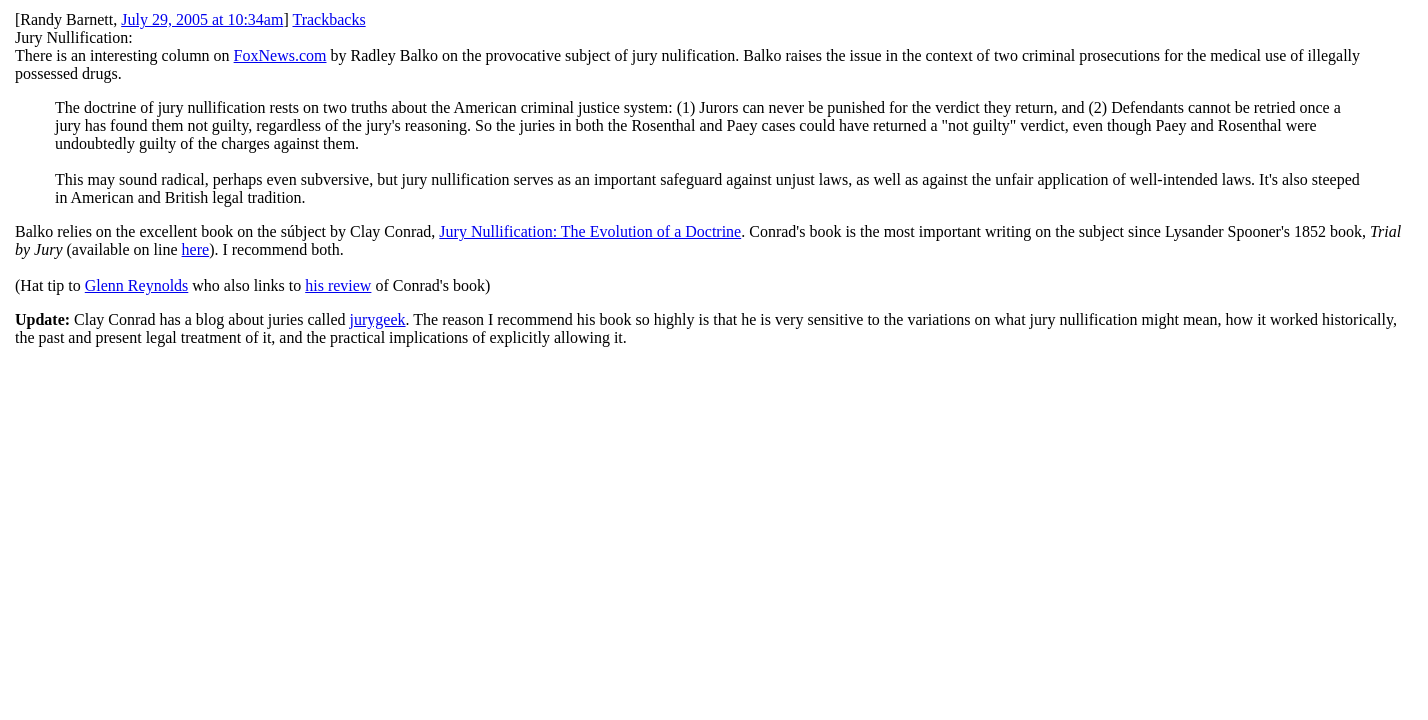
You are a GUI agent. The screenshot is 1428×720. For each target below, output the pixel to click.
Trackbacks (328, 19)
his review (338, 285)
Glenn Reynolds (137, 285)
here (196, 249)
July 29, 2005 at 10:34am (202, 19)
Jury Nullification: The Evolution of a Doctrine (590, 231)
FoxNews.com (280, 55)
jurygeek (378, 319)
